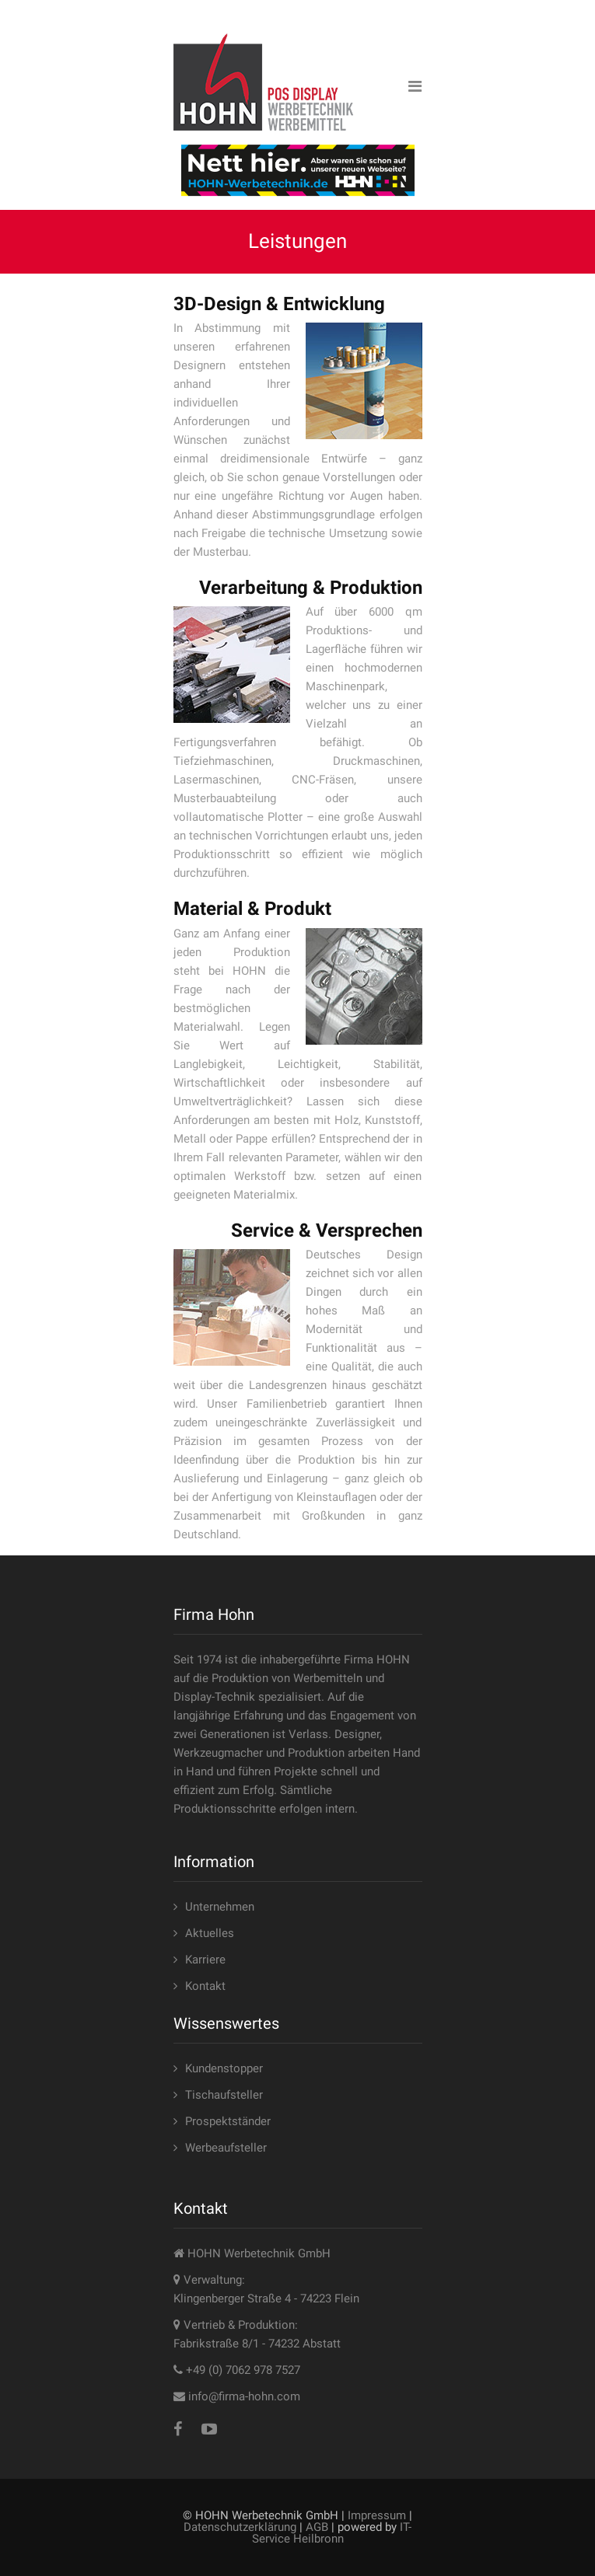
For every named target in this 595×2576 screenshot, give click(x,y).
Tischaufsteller (224, 2095)
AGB (317, 2527)
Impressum (377, 2515)
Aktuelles (209, 1933)
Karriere (205, 1960)
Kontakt (205, 1986)
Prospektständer (228, 2121)
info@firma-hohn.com (244, 2396)
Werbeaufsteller (226, 2148)
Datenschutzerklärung (240, 2527)
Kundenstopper (224, 2068)
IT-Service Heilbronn (332, 2533)
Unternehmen (219, 1907)
